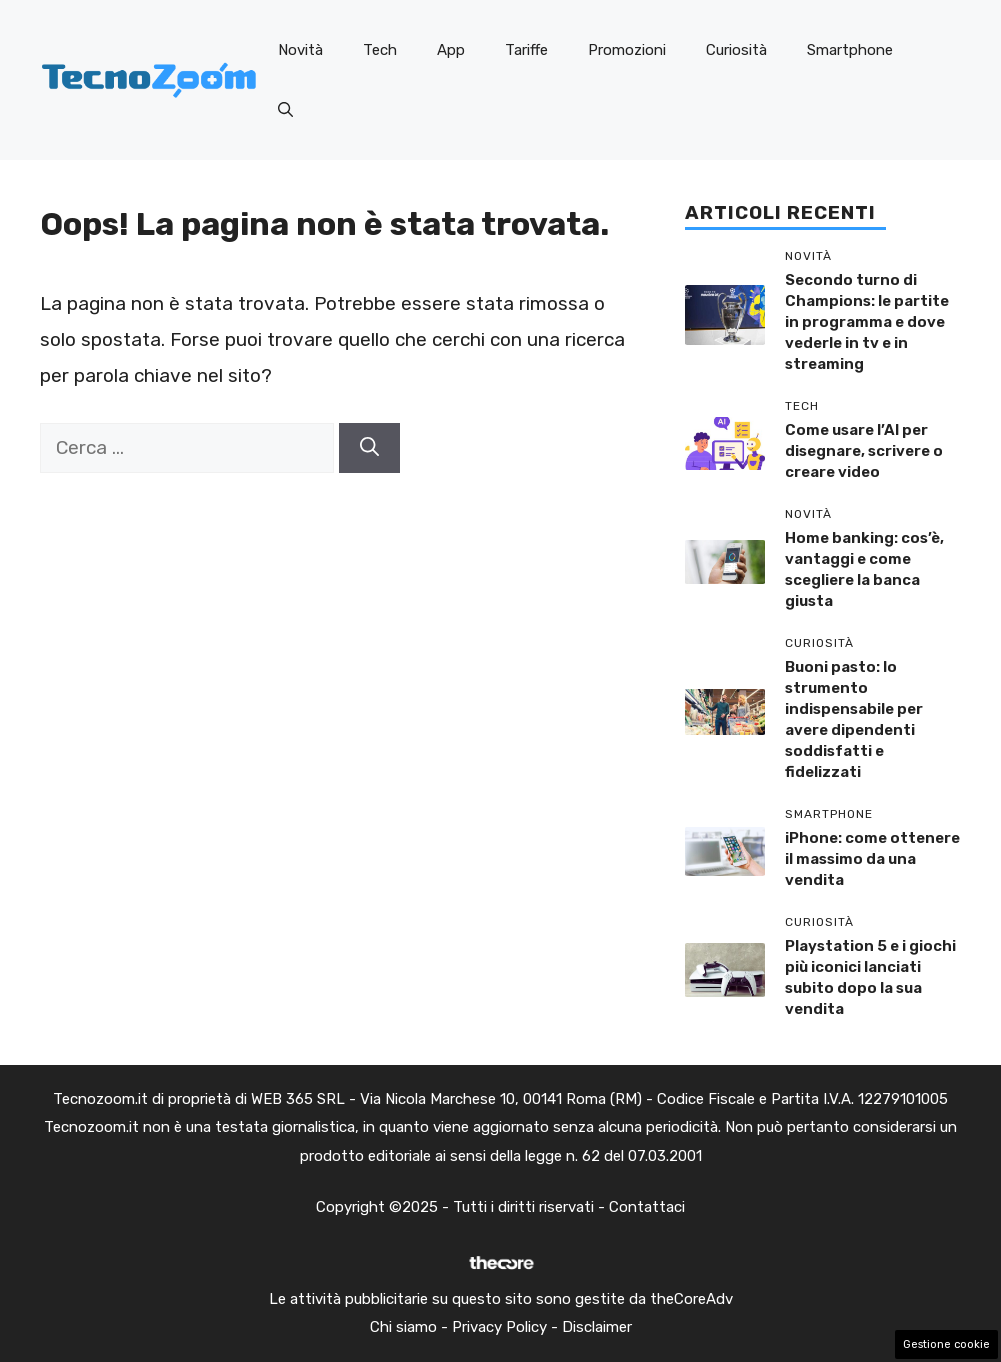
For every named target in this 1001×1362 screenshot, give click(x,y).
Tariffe (526, 50)
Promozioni (627, 50)
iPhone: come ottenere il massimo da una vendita (872, 859)
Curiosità (736, 50)
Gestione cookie (946, 1344)
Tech (380, 50)
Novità (300, 50)
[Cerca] (369, 448)
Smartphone (850, 50)
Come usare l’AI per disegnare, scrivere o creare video (864, 451)
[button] (285, 110)
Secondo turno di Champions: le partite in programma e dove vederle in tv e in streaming (867, 322)
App (451, 50)
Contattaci (647, 1207)
